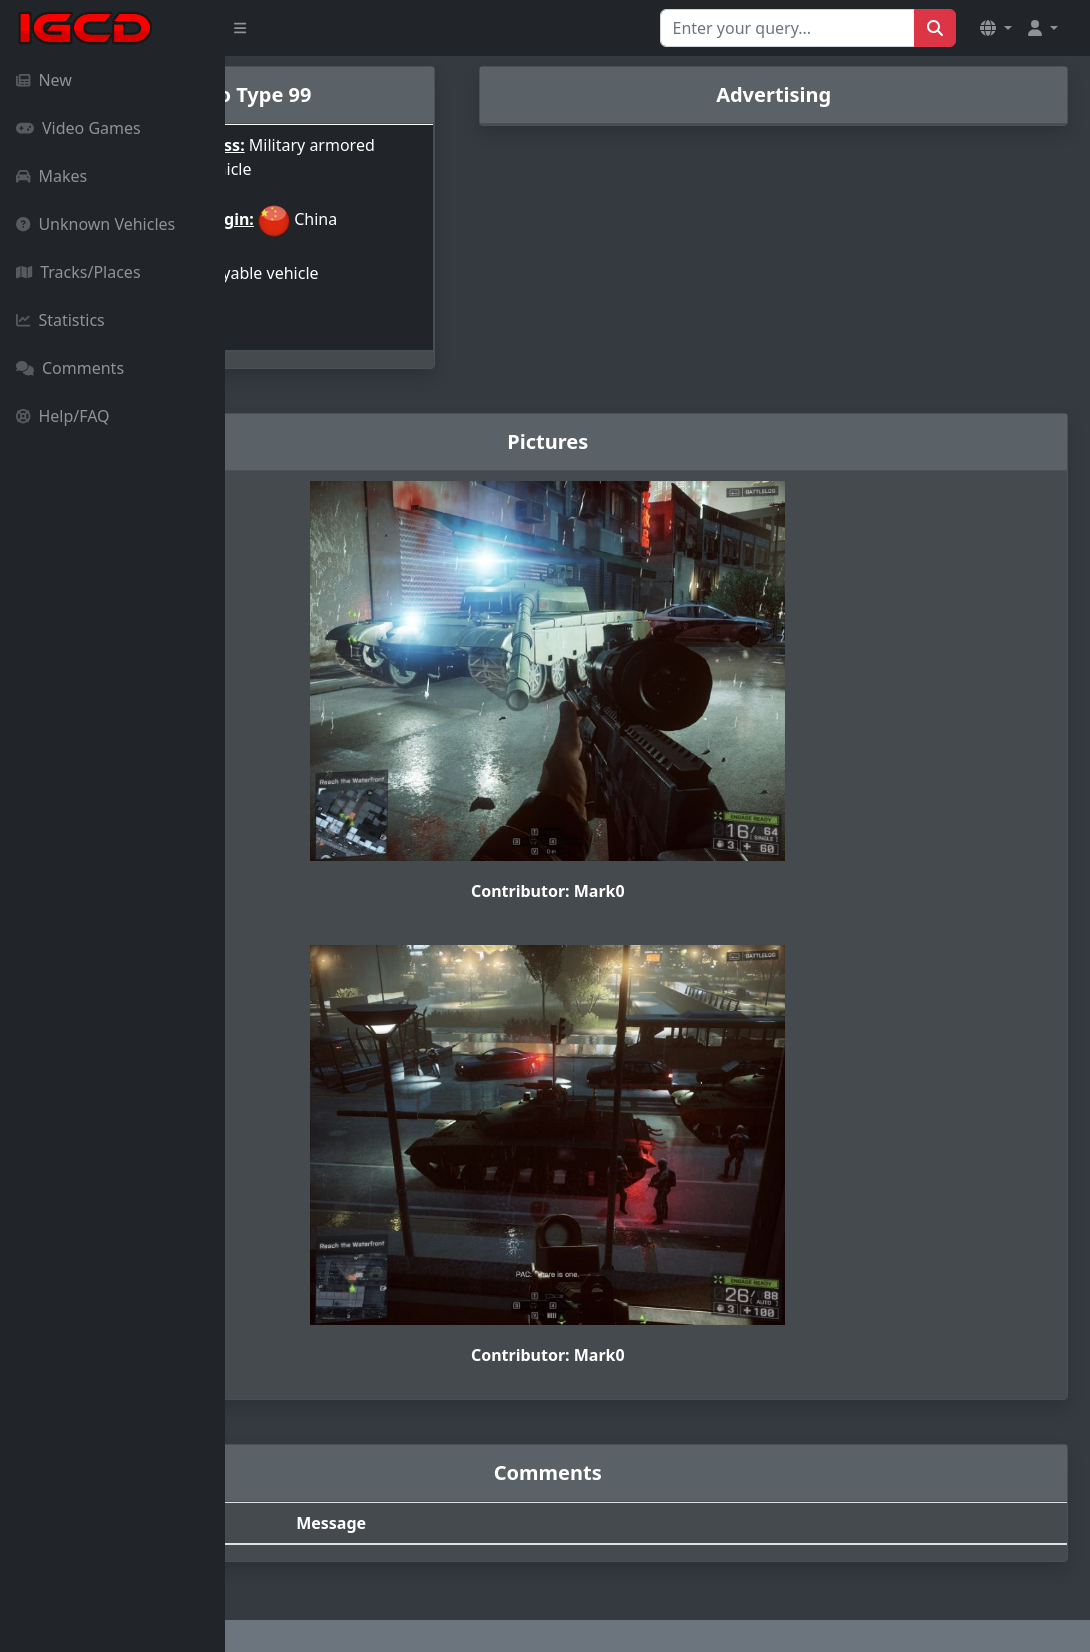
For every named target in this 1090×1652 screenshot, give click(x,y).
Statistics (60, 320)
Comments (70, 368)
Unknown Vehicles (95, 224)
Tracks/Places (78, 272)
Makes (51, 176)
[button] (996, 28)
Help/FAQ (63, 416)
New (44, 80)
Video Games (78, 128)
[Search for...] (787, 28)
